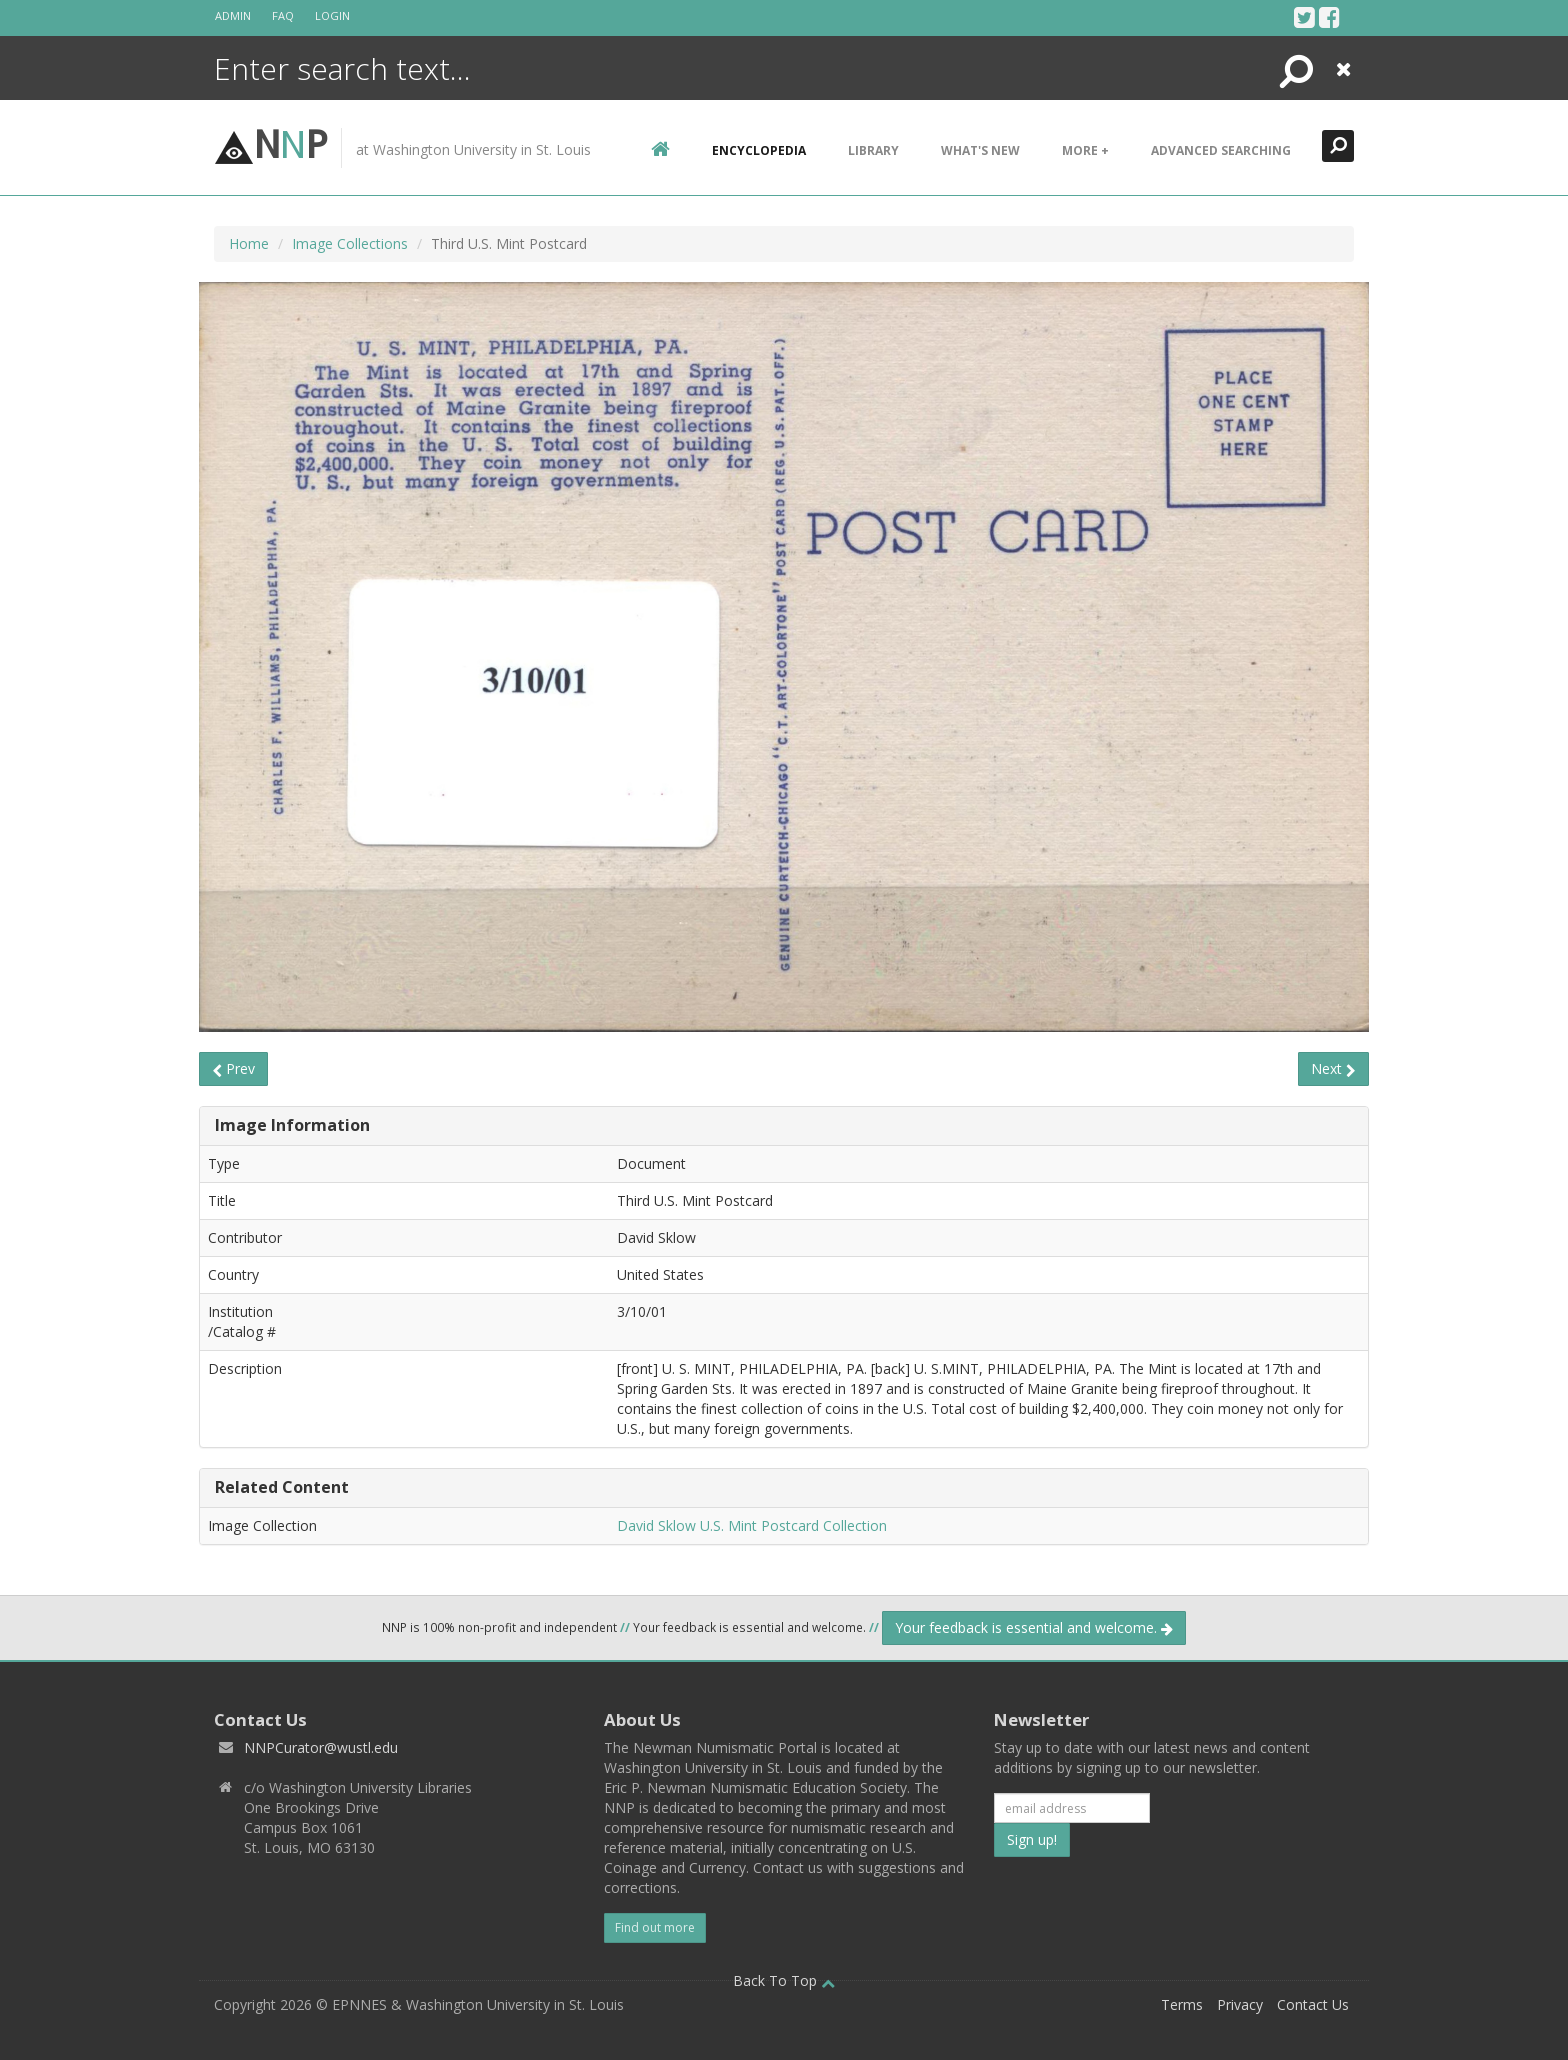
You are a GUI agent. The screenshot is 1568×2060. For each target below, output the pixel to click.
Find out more (655, 1927)
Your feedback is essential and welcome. (1034, 1627)
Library (873, 150)
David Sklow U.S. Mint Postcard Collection (752, 1525)
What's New (980, 150)
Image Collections (350, 243)
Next (1333, 1068)
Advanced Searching (1221, 150)
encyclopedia (759, 150)
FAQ (283, 15)
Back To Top (784, 1980)
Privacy (1240, 2004)
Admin (233, 15)
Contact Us (1313, 2004)
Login (332, 15)
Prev (233, 1068)
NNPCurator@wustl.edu (321, 1747)
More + (1085, 150)
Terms (1182, 2004)
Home (249, 243)
